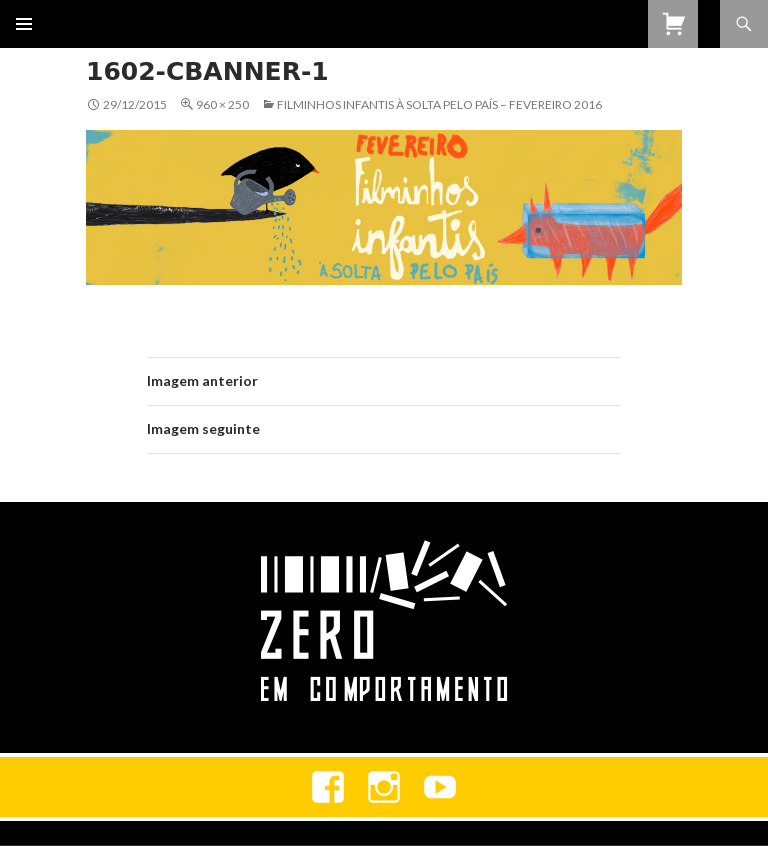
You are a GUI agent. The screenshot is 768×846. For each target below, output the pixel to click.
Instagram (384, 787)
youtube (440, 787)
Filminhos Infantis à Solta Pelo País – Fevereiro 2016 (439, 104)
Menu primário (24, 24)
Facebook (328, 787)
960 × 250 (222, 104)
